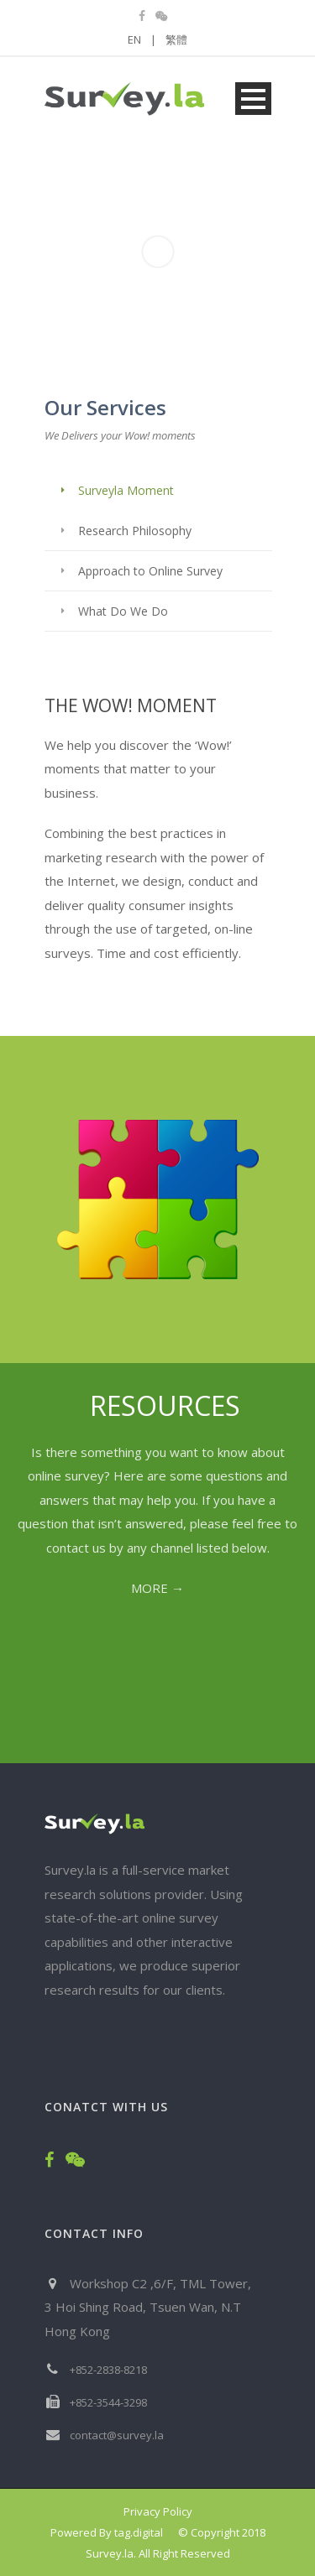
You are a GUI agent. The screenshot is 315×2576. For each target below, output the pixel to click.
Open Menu (253, 98)
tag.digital (138, 2532)
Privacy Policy (157, 2511)
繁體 (176, 39)
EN (142, 39)
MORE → (157, 1587)
